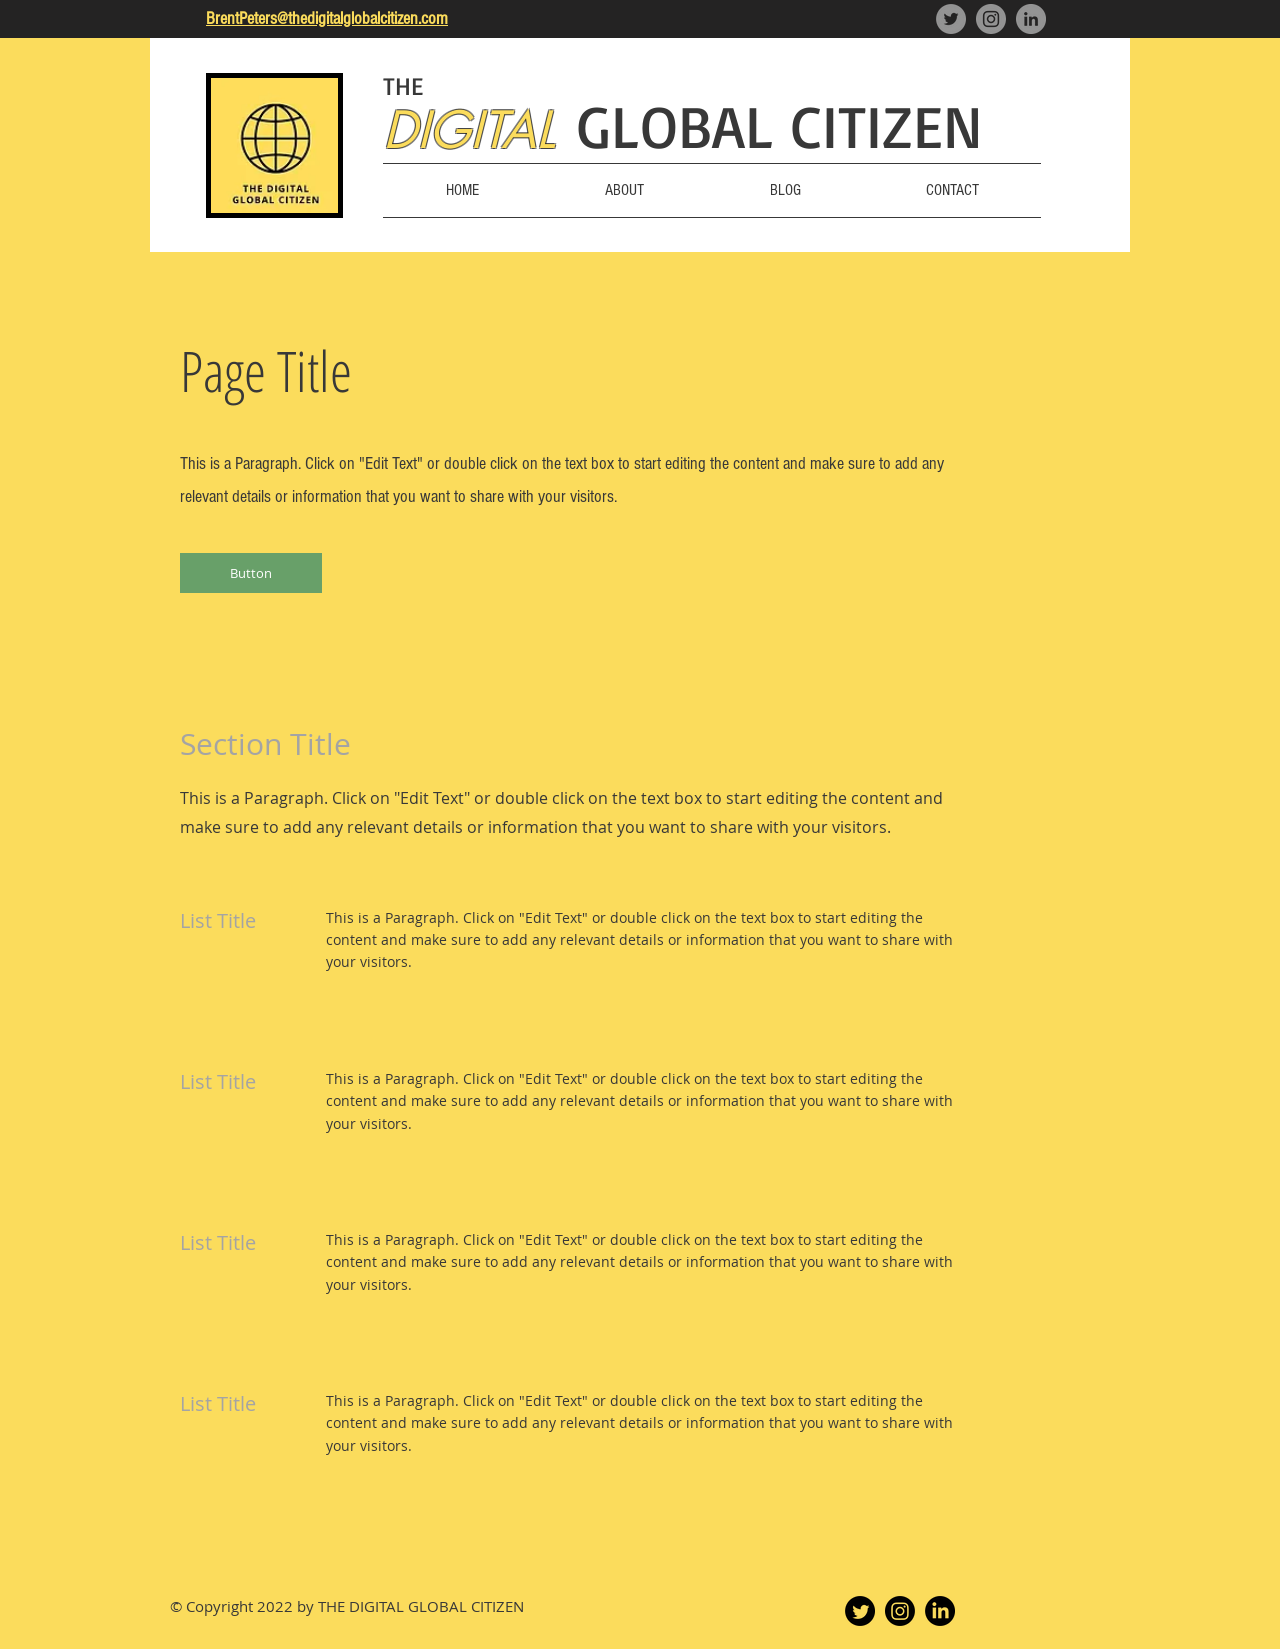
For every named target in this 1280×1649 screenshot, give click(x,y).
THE (403, 85)
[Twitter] (951, 19)
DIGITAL (469, 130)
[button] (251, 573)
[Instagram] (991, 19)
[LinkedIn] (1031, 19)
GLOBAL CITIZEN (780, 125)
